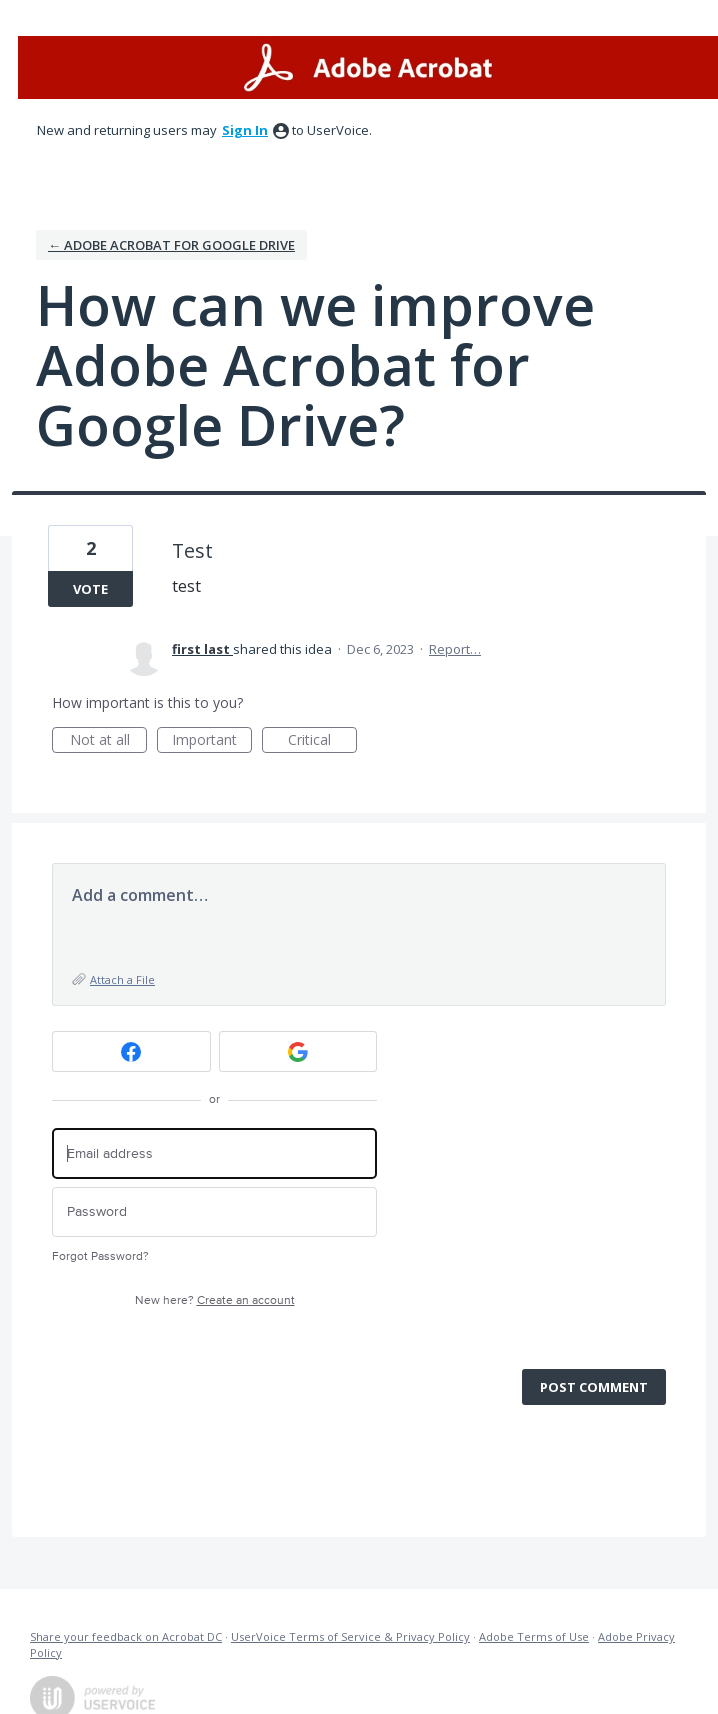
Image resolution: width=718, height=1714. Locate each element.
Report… (455, 649)
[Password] (214, 1212)
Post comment (594, 1387)
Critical (322, 741)
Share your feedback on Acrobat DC (126, 1636)
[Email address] (214, 1153)
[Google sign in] (298, 1051)
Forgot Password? (100, 1256)
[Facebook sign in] (131, 1051)
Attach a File (122, 979)
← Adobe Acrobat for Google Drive (171, 245)
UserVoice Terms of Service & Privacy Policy (350, 1636)
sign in (245, 130)
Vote (90, 589)
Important (212, 741)
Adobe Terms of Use (534, 1636)
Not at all (109, 741)
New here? (215, 1300)
